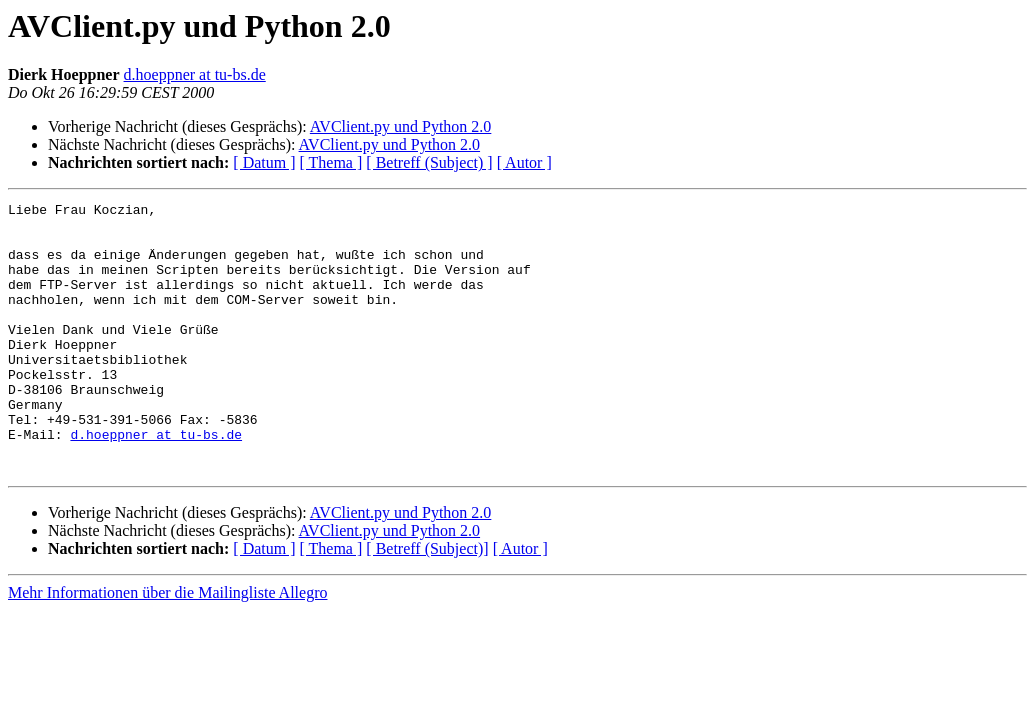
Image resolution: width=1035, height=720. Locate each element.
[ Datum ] (264, 162)
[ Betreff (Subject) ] (429, 162)
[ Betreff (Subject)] (427, 602)
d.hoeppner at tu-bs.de (195, 74)
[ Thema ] (331, 162)
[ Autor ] (524, 162)
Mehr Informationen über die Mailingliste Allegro (167, 646)
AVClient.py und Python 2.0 (401, 126)
